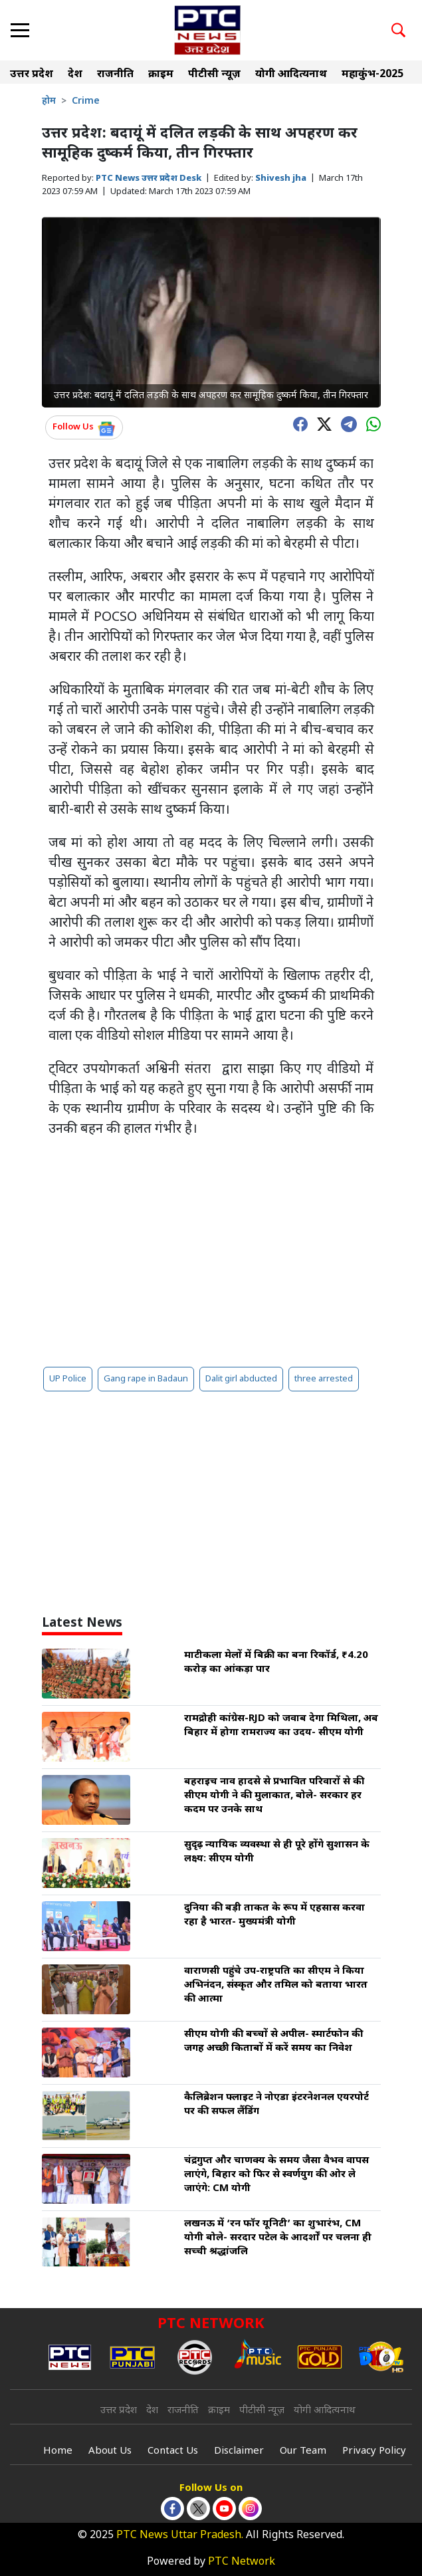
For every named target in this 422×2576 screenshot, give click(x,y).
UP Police (67, 1379)
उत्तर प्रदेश (31, 75)
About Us (110, 2451)
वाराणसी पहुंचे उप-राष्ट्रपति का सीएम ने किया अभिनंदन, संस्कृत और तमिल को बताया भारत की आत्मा (276, 1985)
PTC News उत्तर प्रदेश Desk (148, 178)
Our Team (303, 2451)
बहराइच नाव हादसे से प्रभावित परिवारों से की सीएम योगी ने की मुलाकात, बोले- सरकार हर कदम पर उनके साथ (274, 1796)
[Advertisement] (211, 1252)
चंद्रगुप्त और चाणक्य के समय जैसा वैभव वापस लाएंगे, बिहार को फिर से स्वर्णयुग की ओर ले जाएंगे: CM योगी (276, 2175)
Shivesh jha (280, 178)
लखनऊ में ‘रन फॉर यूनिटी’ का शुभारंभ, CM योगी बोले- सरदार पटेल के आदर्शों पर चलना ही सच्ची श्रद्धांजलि (277, 2238)
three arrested (323, 1379)
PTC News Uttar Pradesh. (179, 2536)
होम (49, 101)
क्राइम (160, 75)
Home (57, 2451)
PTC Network (241, 2562)
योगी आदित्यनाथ (291, 75)
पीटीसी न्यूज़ (214, 75)
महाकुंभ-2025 (372, 75)
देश (75, 75)
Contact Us (173, 2451)
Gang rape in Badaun (146, 1379)
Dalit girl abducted (241, 1379)
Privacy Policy (374, 2451)
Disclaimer (239, 2451)
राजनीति (115, 75)
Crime (86, 101)
